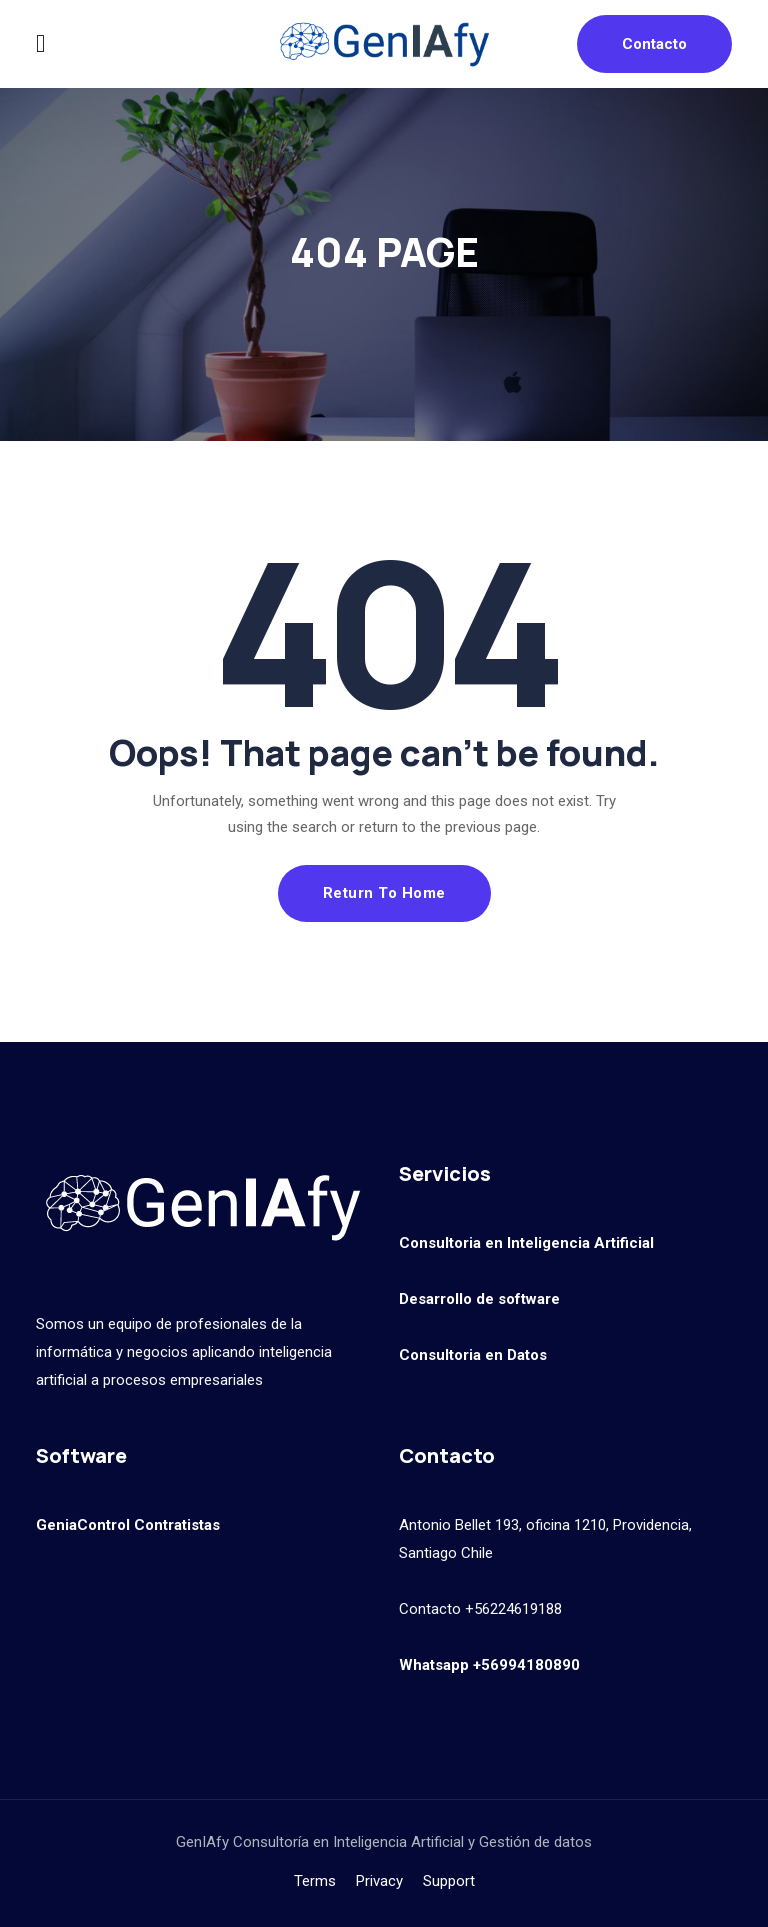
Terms (315, 1881)
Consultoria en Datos (473, 1355)
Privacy (379, 1881)
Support (449, 1881)
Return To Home (384, 893)
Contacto (654, 44)
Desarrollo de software (479, 1299)
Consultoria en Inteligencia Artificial (526, 1243)
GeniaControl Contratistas (128, 1525)
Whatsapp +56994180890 (489, 1665)
